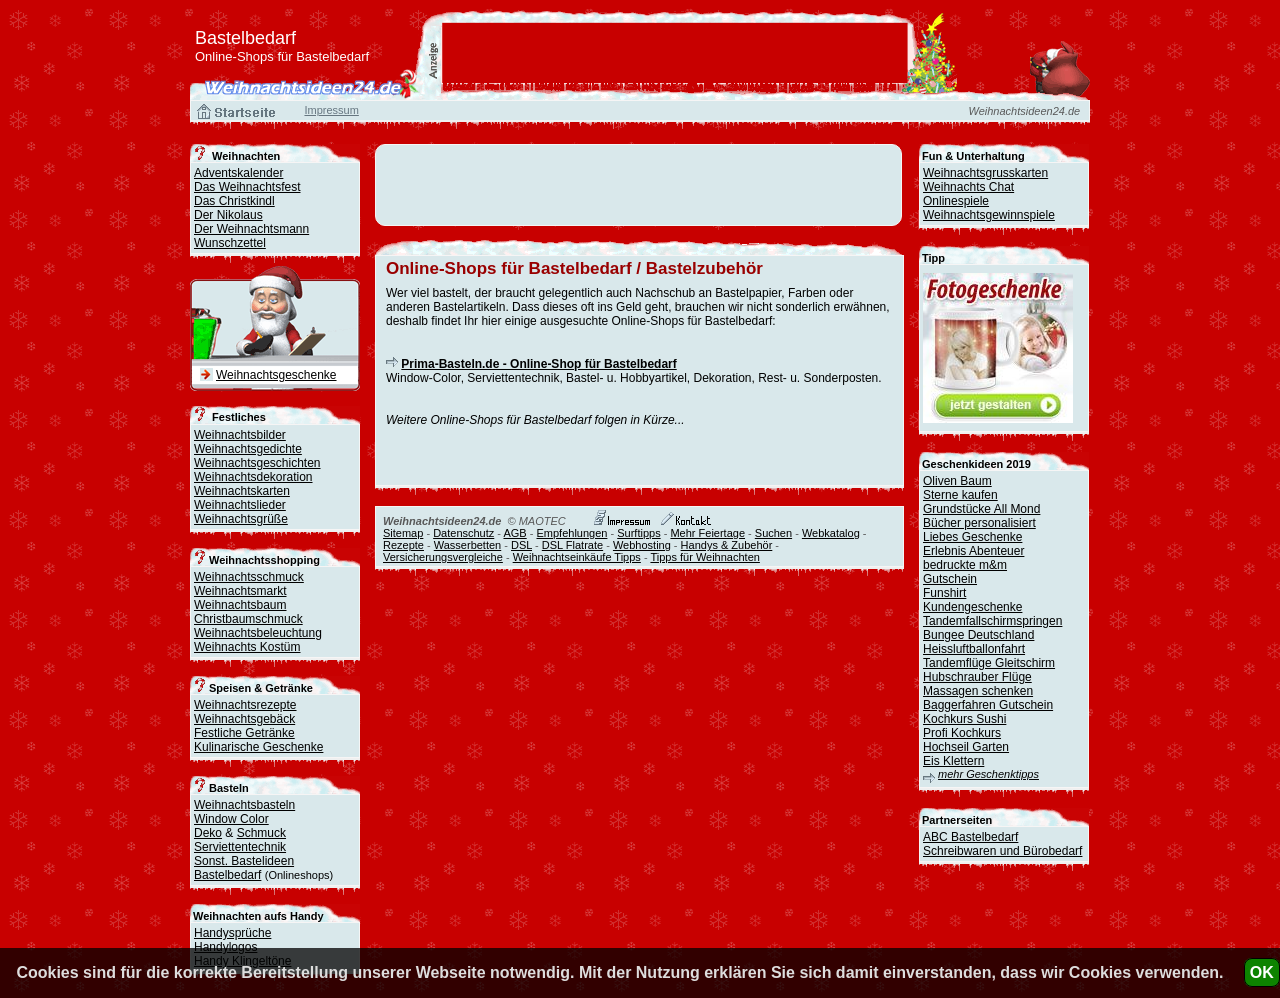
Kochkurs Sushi (964, 719)
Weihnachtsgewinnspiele (989, 215)
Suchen (773, 533)
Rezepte (403, 545)
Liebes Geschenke (972, 537)
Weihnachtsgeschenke (276, 375)
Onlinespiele (956, 201)
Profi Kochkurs (962, 733)
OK (1262, 972)
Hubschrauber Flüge (977, 677)
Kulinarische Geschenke (258, 747)
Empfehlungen (571, 533)
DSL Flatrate (572, 545)
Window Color (231, 819)
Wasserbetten (467, 545)
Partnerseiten (957, 820)
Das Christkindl (234, 201)
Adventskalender (238, 173)
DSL (521, 545)
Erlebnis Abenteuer (973, 551)
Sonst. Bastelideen (244, 861)
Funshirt (944, 593)
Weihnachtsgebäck (244, 719)
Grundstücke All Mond (981, 509)
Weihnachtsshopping (264, 560)
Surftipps (638, 533)
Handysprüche (232, 933)
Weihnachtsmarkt (240, 591)
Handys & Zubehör (727, 545)
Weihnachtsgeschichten (257, 463)
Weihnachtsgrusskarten (985, 173)
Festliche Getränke (244, 733)
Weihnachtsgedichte (248, 449)
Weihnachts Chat (968, 187)
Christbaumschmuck (248, 619)
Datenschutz (463, 533)
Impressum (331, 110)
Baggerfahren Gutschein (988, 705)
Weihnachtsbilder (240, 435)
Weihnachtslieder (240, 505)
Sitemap (403, 533)
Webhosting (642, 545)
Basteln (229, 788)
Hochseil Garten (966, 747)
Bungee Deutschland (978, 635)
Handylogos (225, 947)
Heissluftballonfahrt (974, 649)
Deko (208, 833)
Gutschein (950, 579)
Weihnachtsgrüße (241, 519)
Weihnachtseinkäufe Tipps (577, 557)
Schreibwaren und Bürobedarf (1002, 851)
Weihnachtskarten (242, 491)
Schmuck (261, 833)
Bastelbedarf (227, 875)
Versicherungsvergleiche (443, 557)
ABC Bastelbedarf (970, 837)
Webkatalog (831, 533)
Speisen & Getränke (261, 688)
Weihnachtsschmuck (249, 577)
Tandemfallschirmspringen (992, 621)
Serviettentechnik (240, 847)
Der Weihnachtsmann (251, 229)
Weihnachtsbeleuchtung (258, 633)
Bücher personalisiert (979, 523)
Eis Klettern (953, 761)
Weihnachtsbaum (240, 605)
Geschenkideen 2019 (976, 464)
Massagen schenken (978, 691)
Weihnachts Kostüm (247, 647)
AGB (514, 533)
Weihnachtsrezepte (245, 705)
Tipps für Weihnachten (704, 557)
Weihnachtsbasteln (244, 805)
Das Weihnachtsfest (247, 187)
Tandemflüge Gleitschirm (989, 663)
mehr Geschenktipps (988, 774)
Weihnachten (246, 156)
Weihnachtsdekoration (253, 477)
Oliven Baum (957, 481)
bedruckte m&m (965, 565)
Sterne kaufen (960, 495)
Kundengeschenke (972, 607)
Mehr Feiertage (707, 533)
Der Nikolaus (228, 215)
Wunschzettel (230, 243)
